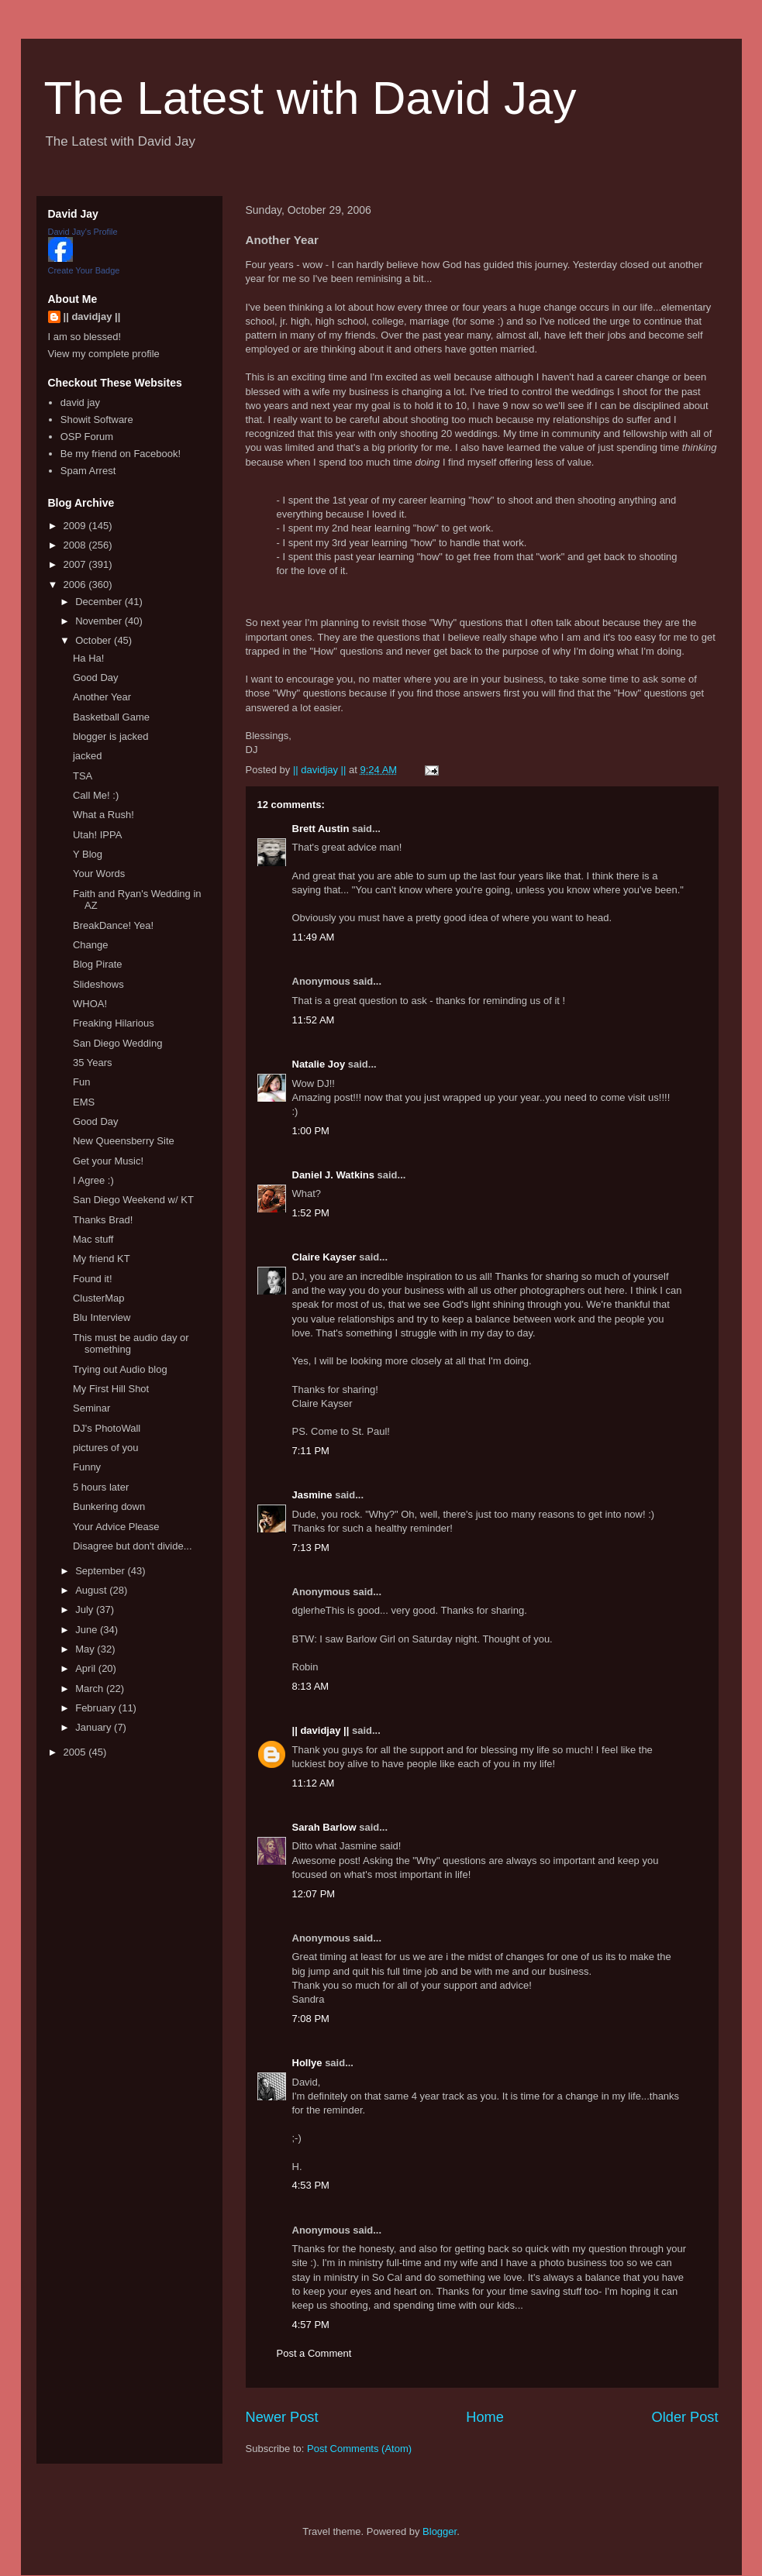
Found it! (92, 1279)
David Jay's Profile (83, 231)
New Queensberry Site (123, 1141)
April (86, 1668)
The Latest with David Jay (310, 98)
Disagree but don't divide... (132, 1546)
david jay (80, 402)
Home (485, 2417)
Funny (87, 1467)
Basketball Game (111, 717)
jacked (87, 756)
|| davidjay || (321, 1730)
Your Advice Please (116, 1526)
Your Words (99, 873)
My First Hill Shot (111, 1389)
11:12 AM (313, 1783)
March (90, 1688)
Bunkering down (109, 1506)
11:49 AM (313, 937)
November (100, 621)
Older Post (685, 2417)
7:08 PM (310, 2018)
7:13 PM (310, 1547)
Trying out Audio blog (120, 1369)
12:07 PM (314, 1894)
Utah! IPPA (97, 835)
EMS (84, 1102)
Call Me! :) (96, 795)
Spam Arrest (88, 470)
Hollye (307, 2063)
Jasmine (312, 1495)
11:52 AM (313, 1020)
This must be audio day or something (131, 1344)
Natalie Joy (319, 1064)
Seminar (91, 1408)
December (100, 601)
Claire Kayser (324, 1257)
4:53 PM (310, 2185)
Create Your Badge (84, 270)
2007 (76, 564)
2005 (76, 1752)
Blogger (439, 2531)
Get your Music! (108, 1161)
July (85, 1609)
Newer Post (282, 2417)
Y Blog (87, 854)
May (86, 1649)
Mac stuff (93, 1239)
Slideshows (98, 984)
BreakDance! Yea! (113, 925)
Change (91, 945)
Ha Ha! (88, 658)
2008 (76, 545)
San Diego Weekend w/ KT (133, 1199)
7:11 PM (310, 1451)
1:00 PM (310, 1131)
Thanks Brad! (103, 1220)
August (92, 1590)
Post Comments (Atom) (359, 2448)
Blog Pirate (97, 964)
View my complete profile (104, 353)
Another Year (102, 697)
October (94, 640)
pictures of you (106, 1447)
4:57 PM (310, 2324)
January (94, 1727)
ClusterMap (98, 1298)
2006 (76, 584)
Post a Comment (314, 2353)
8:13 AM (310, 1686)
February (97, 1708)
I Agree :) (93, 1180)
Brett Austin (321, 828)
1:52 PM (310, 1213)
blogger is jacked (111, 736)
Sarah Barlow (324, 1827)
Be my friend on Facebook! (120, 453)
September (101, 1571)
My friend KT (101, 1258)
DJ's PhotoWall (106, 1428)
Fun (81, 1082)
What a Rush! (103, 814)
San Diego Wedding (117, 1043)
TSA (82, 776)
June (87, 1629)
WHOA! (90, 1003)
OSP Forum (86, 436)
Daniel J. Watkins (333, 1175)
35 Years (92, 1062)
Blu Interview (101, 1317)
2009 (76, 525)
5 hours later (101, 1487)
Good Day (96, 677)
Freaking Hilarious (113, 1023)
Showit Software (96, 419)
